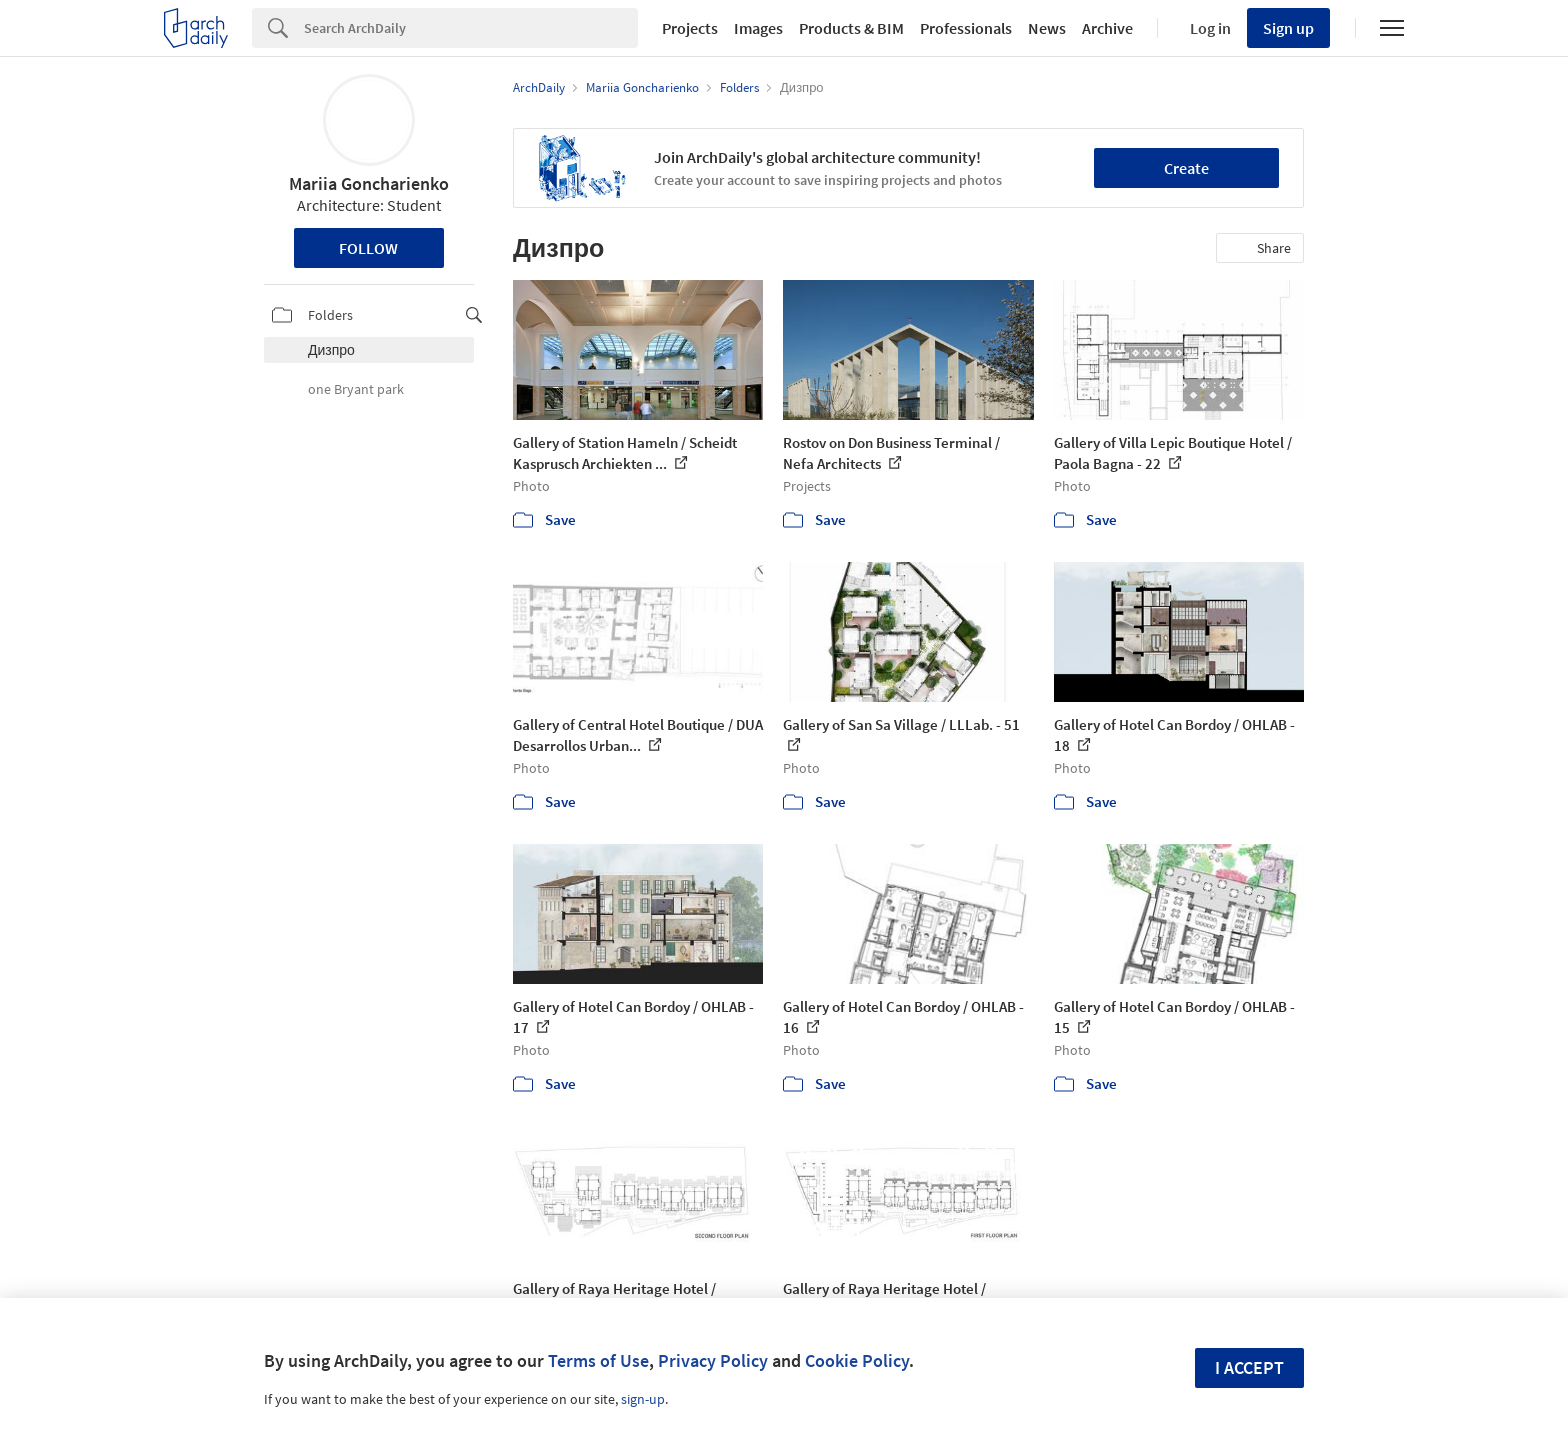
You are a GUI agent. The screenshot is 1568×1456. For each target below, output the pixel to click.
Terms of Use (598, 1360)
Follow (368, 248)
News (1047, 28)
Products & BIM (851, 28)
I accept (1249, 1367)
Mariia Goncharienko (369, 183)
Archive (1107, 28)
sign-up (643, 1399)
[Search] (471, 28)
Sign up (1288, 28)
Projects (690, 28)
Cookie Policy (857, 1360)
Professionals (966, 28)
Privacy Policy (713, 1360)
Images (758, 28)
